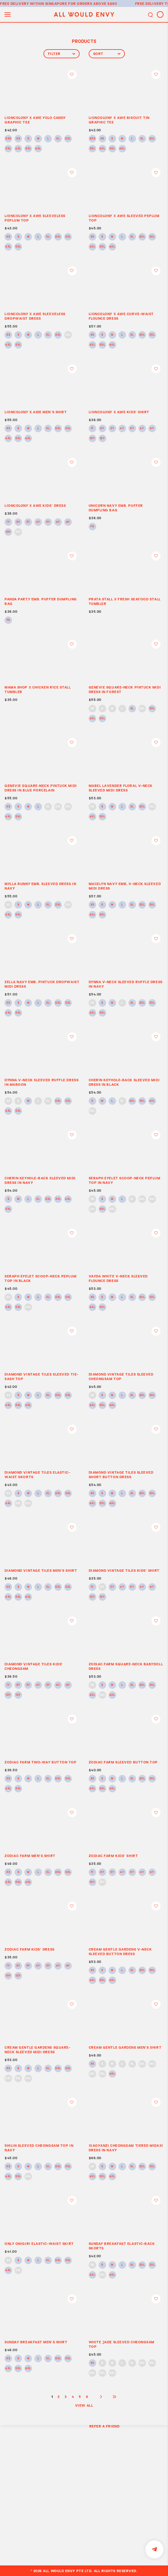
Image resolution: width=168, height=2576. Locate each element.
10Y (92, 438)
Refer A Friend (104, 2426)
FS (92, 527)
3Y (112, 428)
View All (84, 2405)
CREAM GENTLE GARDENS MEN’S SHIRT (125, 2047)
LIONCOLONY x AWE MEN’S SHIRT (36, 412)
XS (18, 139)
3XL (8, 149)
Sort (106, 54)
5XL (28, 149)
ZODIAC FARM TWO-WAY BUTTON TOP (41, 1762)
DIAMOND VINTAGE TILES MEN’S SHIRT (41, 1570)
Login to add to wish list (72, 74)
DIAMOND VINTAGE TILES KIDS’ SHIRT (124, 1570)
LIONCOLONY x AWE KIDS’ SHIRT (119, 412)
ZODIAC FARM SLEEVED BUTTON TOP (123, 1762)
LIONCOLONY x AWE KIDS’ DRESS (35, 505)
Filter (61, 54)
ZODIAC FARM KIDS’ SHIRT (113, 1856)
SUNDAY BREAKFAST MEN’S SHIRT (36, 2342)
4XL (18, 149)
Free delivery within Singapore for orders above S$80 (58, 3)
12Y (102, 438)
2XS (8, 139)
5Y (132, 428)
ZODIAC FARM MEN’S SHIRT (30, 1856)
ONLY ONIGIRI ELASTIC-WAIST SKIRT (39, 2243)
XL (58, 139)
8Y (152, 428)
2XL (68, 139)
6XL (38, 149)
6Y (142, 428)
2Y (102, 428)
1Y (92, 428)
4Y (122, 428)
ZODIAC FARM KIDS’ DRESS (30, 1949)
